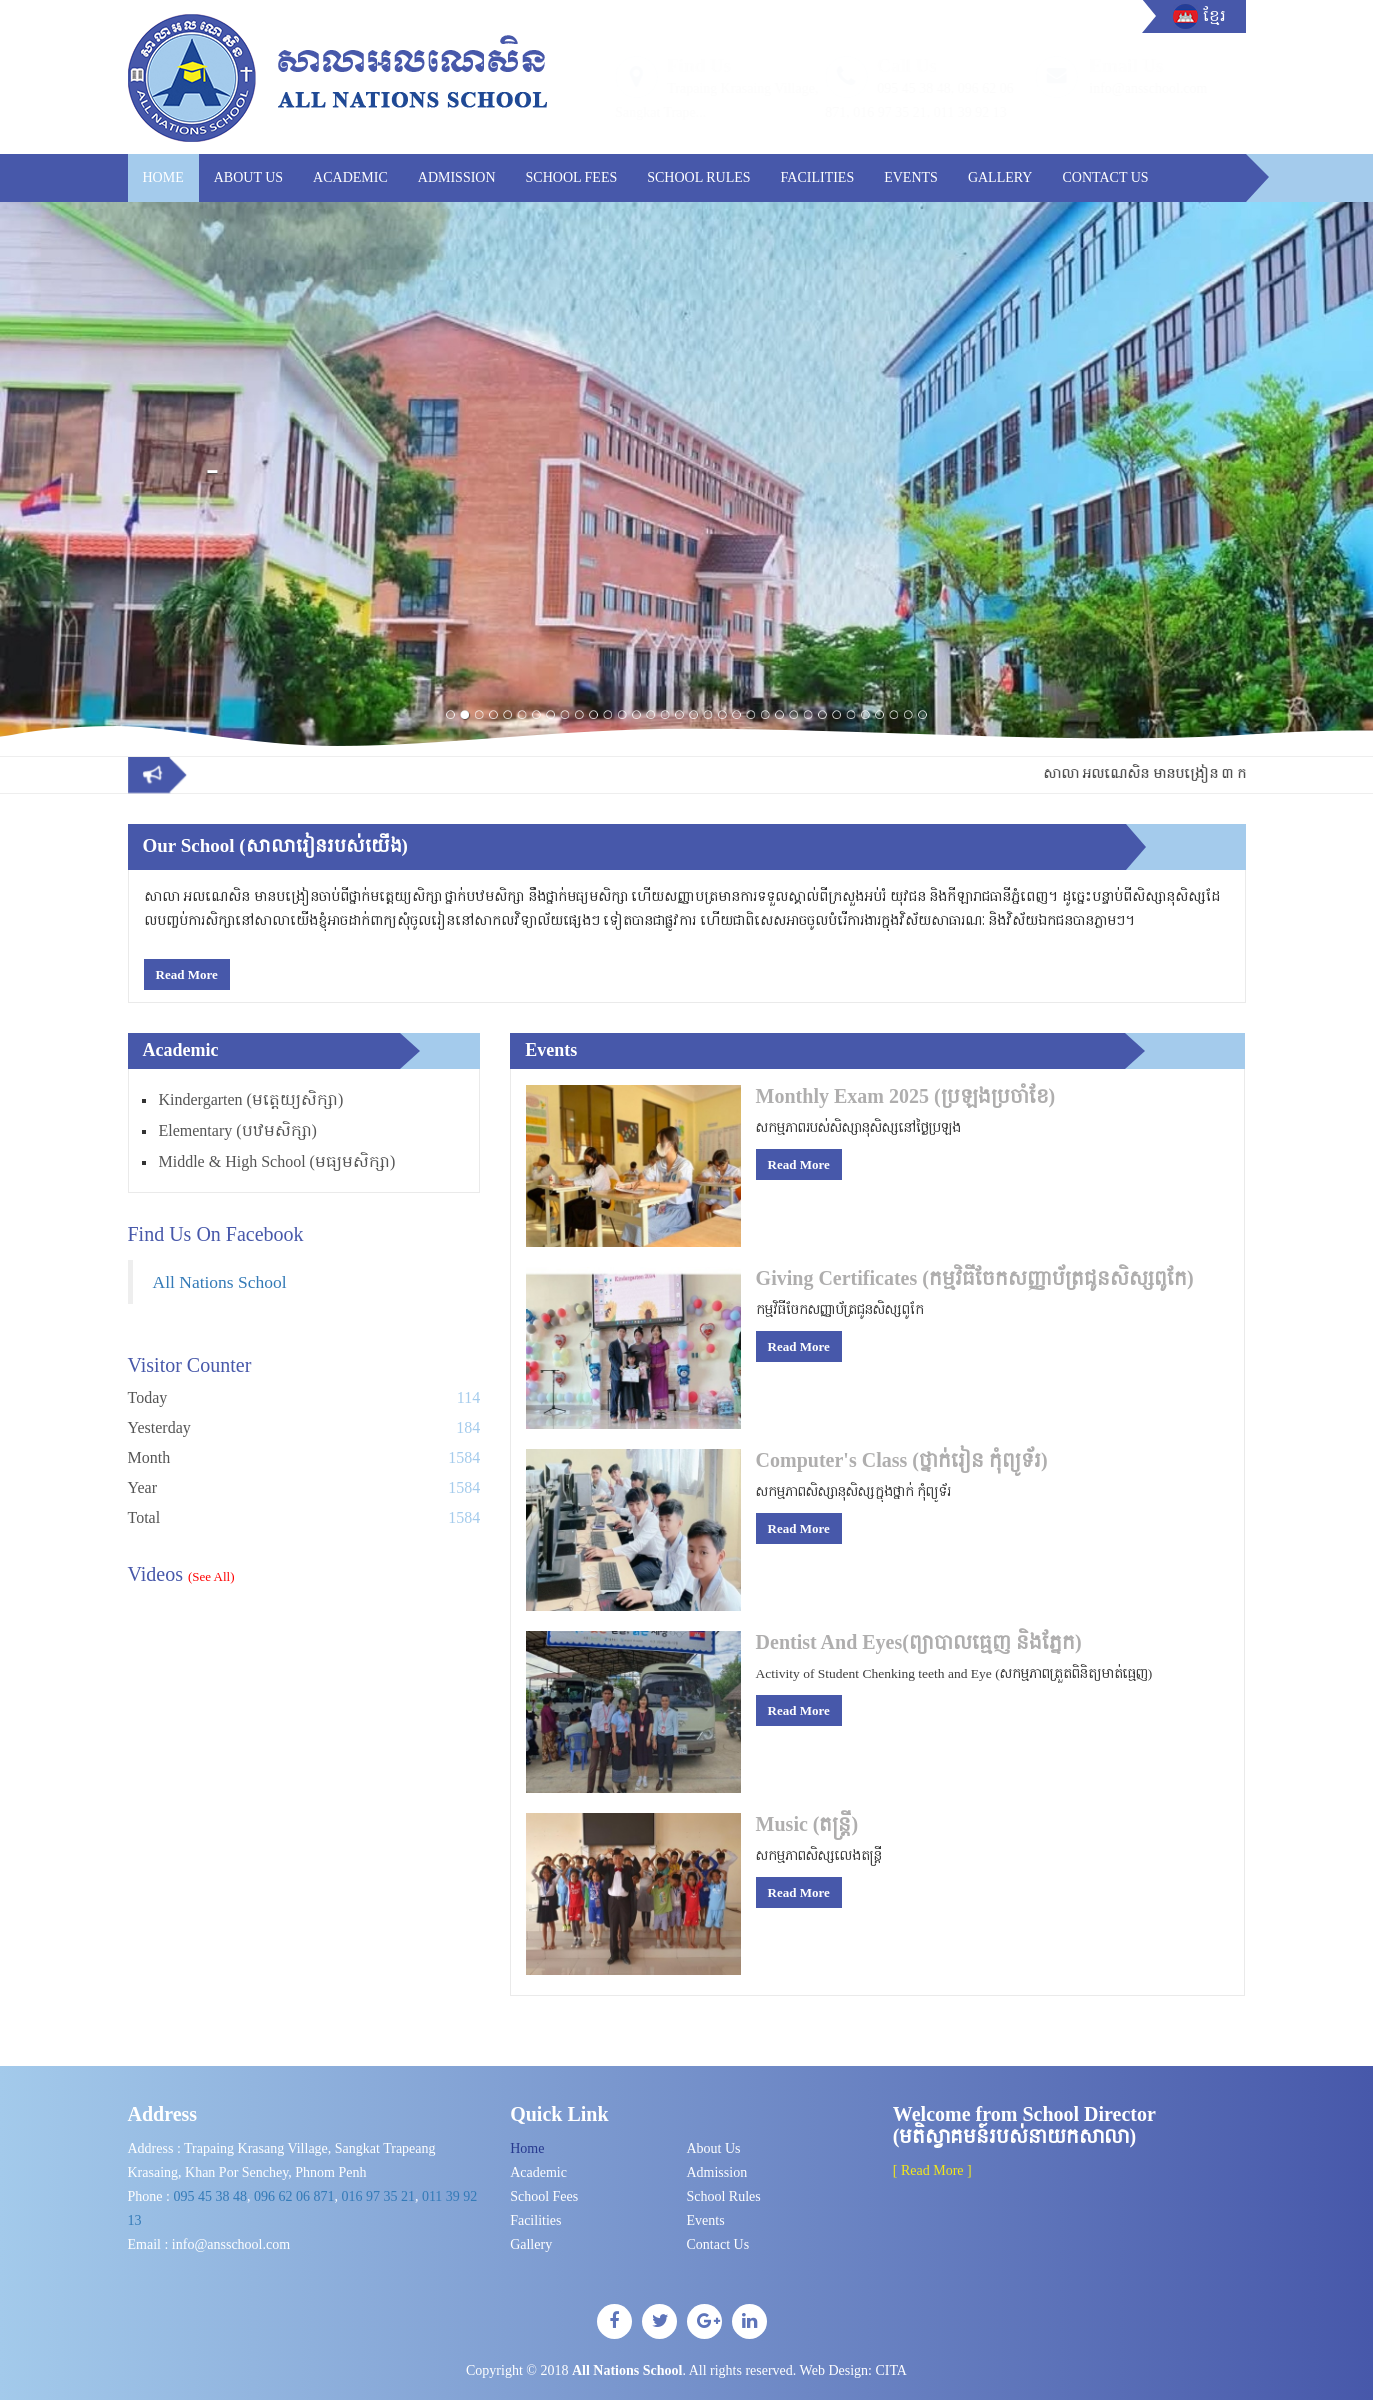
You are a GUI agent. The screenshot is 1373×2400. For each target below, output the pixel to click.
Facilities (818, 177)
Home (163, 177)
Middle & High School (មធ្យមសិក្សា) (277, 1161)
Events (911, 177)
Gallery (1000, 177)
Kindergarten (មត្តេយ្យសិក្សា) (251, 1099)
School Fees (572, 177)
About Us (248, 177)
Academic (350, 177)
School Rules (698, 177)
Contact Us (1105, 177)
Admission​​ (457, 177)
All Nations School (220, 1282)
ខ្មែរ (1214, 17)
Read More (187, 974)
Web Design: (853, 2370)
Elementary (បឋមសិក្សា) (238, 1130)
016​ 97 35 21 (378, 2196)
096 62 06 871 (294, 2196)
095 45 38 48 (210, 2196)
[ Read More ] (932, 2170)
